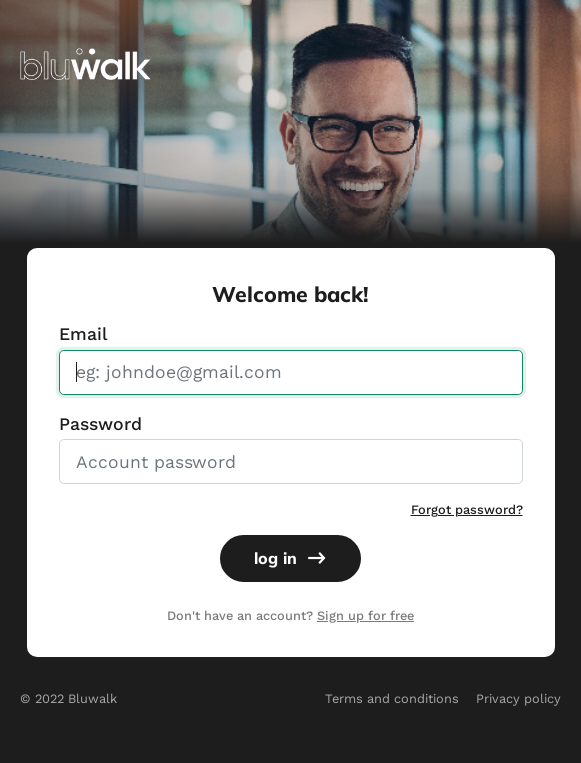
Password (100, 424)
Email (83, 334)
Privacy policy (518, 698)
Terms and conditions (392, 698)
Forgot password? (467, 509)
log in (290, 558)
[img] (85, 62)
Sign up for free (365, 615)
